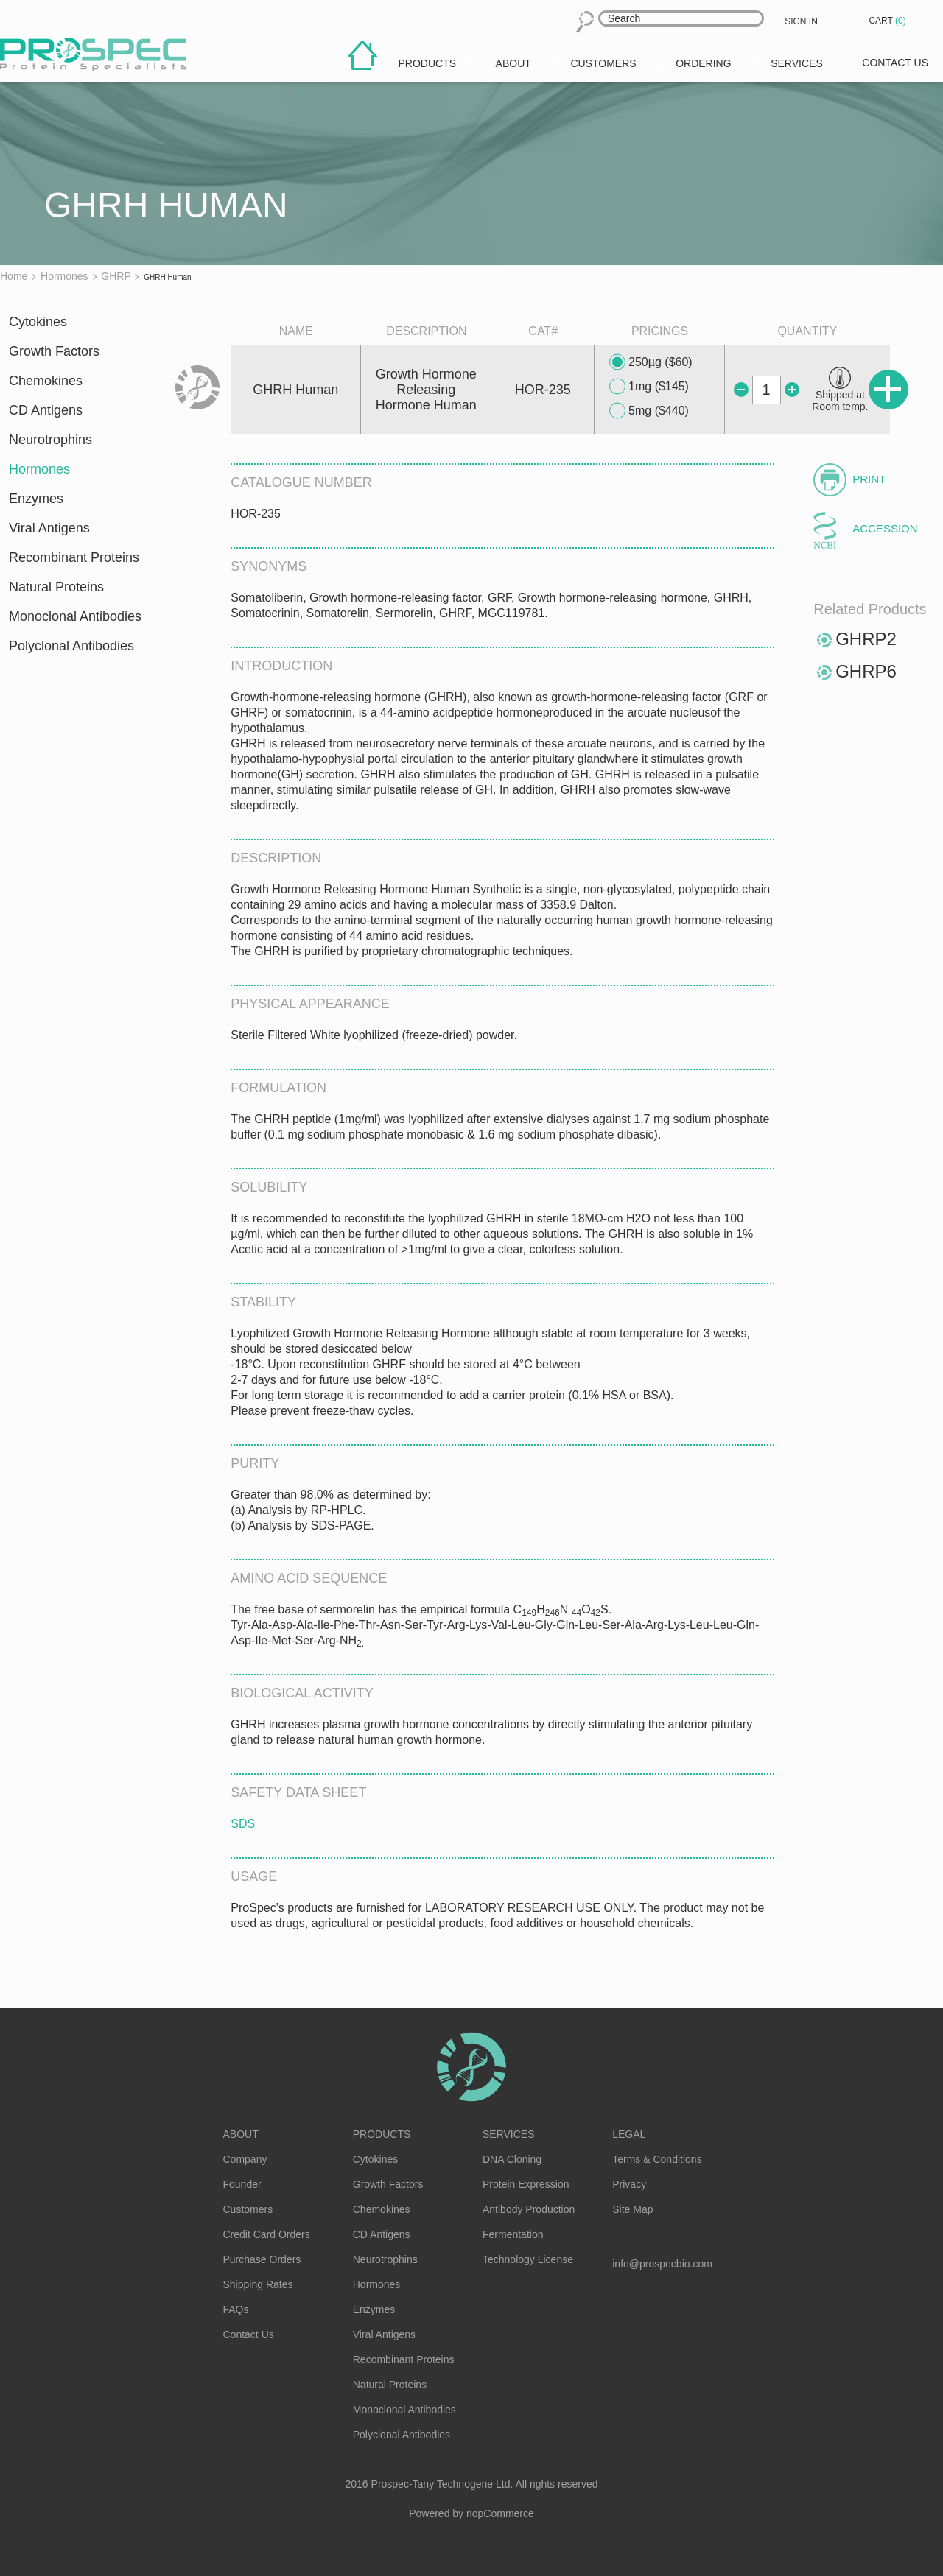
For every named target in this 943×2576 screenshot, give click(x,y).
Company (245, 2159)
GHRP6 (866, 671)
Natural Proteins (56, 587)
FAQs (236, 2309)
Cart (888, 20)
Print (869, 479)
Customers (248, 2209)
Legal (628, 2134)
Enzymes (36, 498)
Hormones (39, 469)
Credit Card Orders (266, 2234)
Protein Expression (526, 2184)
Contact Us (248, 2334)
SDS (243, 1823)
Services (509, 2134)
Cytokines (38, 321)
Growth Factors (54, 351)
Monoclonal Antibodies (75, 616)
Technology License (528, 2259)
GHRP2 (866, 639)
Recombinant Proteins (74, 557)
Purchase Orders (262, 2259)
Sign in (801, 21)
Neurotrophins (50, 439)
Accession (884, 528)
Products (382, 2134)
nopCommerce (500, 2513)
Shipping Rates (258, 2284)
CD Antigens (46, 410)
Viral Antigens (49, 528)
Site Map (632, 2209)
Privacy (629, 2184)
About (241, 2134)
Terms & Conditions (656, 2159)
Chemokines (46, 380)
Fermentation (513, 2234)
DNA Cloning (512, 2159)
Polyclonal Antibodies (71, 645)
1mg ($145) (649, 387)
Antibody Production (529, 2209)
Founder (242, 2184)
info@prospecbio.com (662, 2264)
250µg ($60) (651, 362)
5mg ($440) (649, 411)
